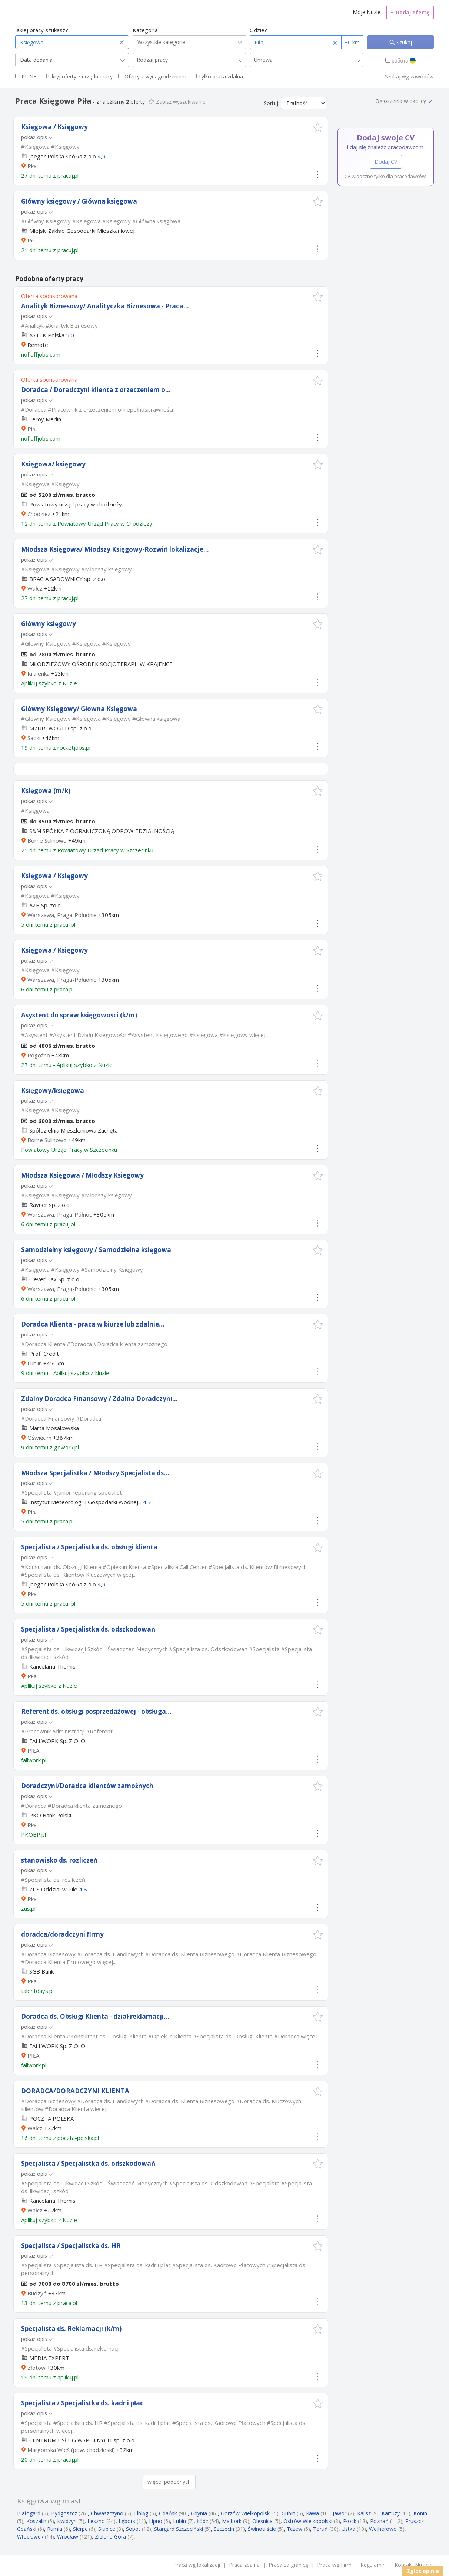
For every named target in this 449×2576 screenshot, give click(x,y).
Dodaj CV (386, 161)
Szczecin (224, 2528)
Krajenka (38, 673)
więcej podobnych (169, 2481)
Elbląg (141, 2513)
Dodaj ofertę (409, 12)
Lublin (34, 1363)
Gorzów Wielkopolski (246, 2513)
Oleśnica (262, 2521)
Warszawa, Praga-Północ (59, 1214)
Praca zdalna (244, 2564)
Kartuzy (391, 2513)
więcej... (259, 1034)
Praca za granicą (288, 2564)
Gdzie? (258, 30)
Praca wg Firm (334, 2564)
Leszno (96, 2521)
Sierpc (80, 2528)
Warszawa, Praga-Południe (62, 915)
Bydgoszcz (64, 2513)
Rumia (54, 2528)
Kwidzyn (67, 2521)
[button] (317, 127)
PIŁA (33, 1750)
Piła (32, 166)
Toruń (320, 2528)
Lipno (155, 2521)
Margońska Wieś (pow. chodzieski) (71, 2449)
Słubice (106, 2528)
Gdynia (199, 2513)
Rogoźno (38, 1055)
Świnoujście (262, 2528)
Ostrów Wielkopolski (307, 2521)
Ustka (348, 2528)
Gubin (288, 2513)
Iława (312, 2513)
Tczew (294, 2528)
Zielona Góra (110, 2536)
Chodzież (38, 514)
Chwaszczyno (107, 2513)
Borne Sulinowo (47, 840)
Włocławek (30, 2536)
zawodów (422, 76)
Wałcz (35, 588)
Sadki (33, 738)
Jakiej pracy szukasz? (41, 30)
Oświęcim (39, 1437)
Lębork (127, 2521)
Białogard (28, 2513)
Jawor (339, 2513)
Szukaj (403, 42)
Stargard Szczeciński (178, 2528)
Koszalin (36, 2521)
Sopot (133, 2528)
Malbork (232, 2521)
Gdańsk (168, 2513)
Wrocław (67, 2536)
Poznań (379, 2521)
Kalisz (364, 2513)
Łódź (202, 2521)
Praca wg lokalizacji (196, 2564)
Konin (420, 2513)
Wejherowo (383, 2528)
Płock (349, 2521)
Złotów (36, 2367)
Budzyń (37, 2293)
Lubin (179, 2521)
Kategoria (145, 30)
